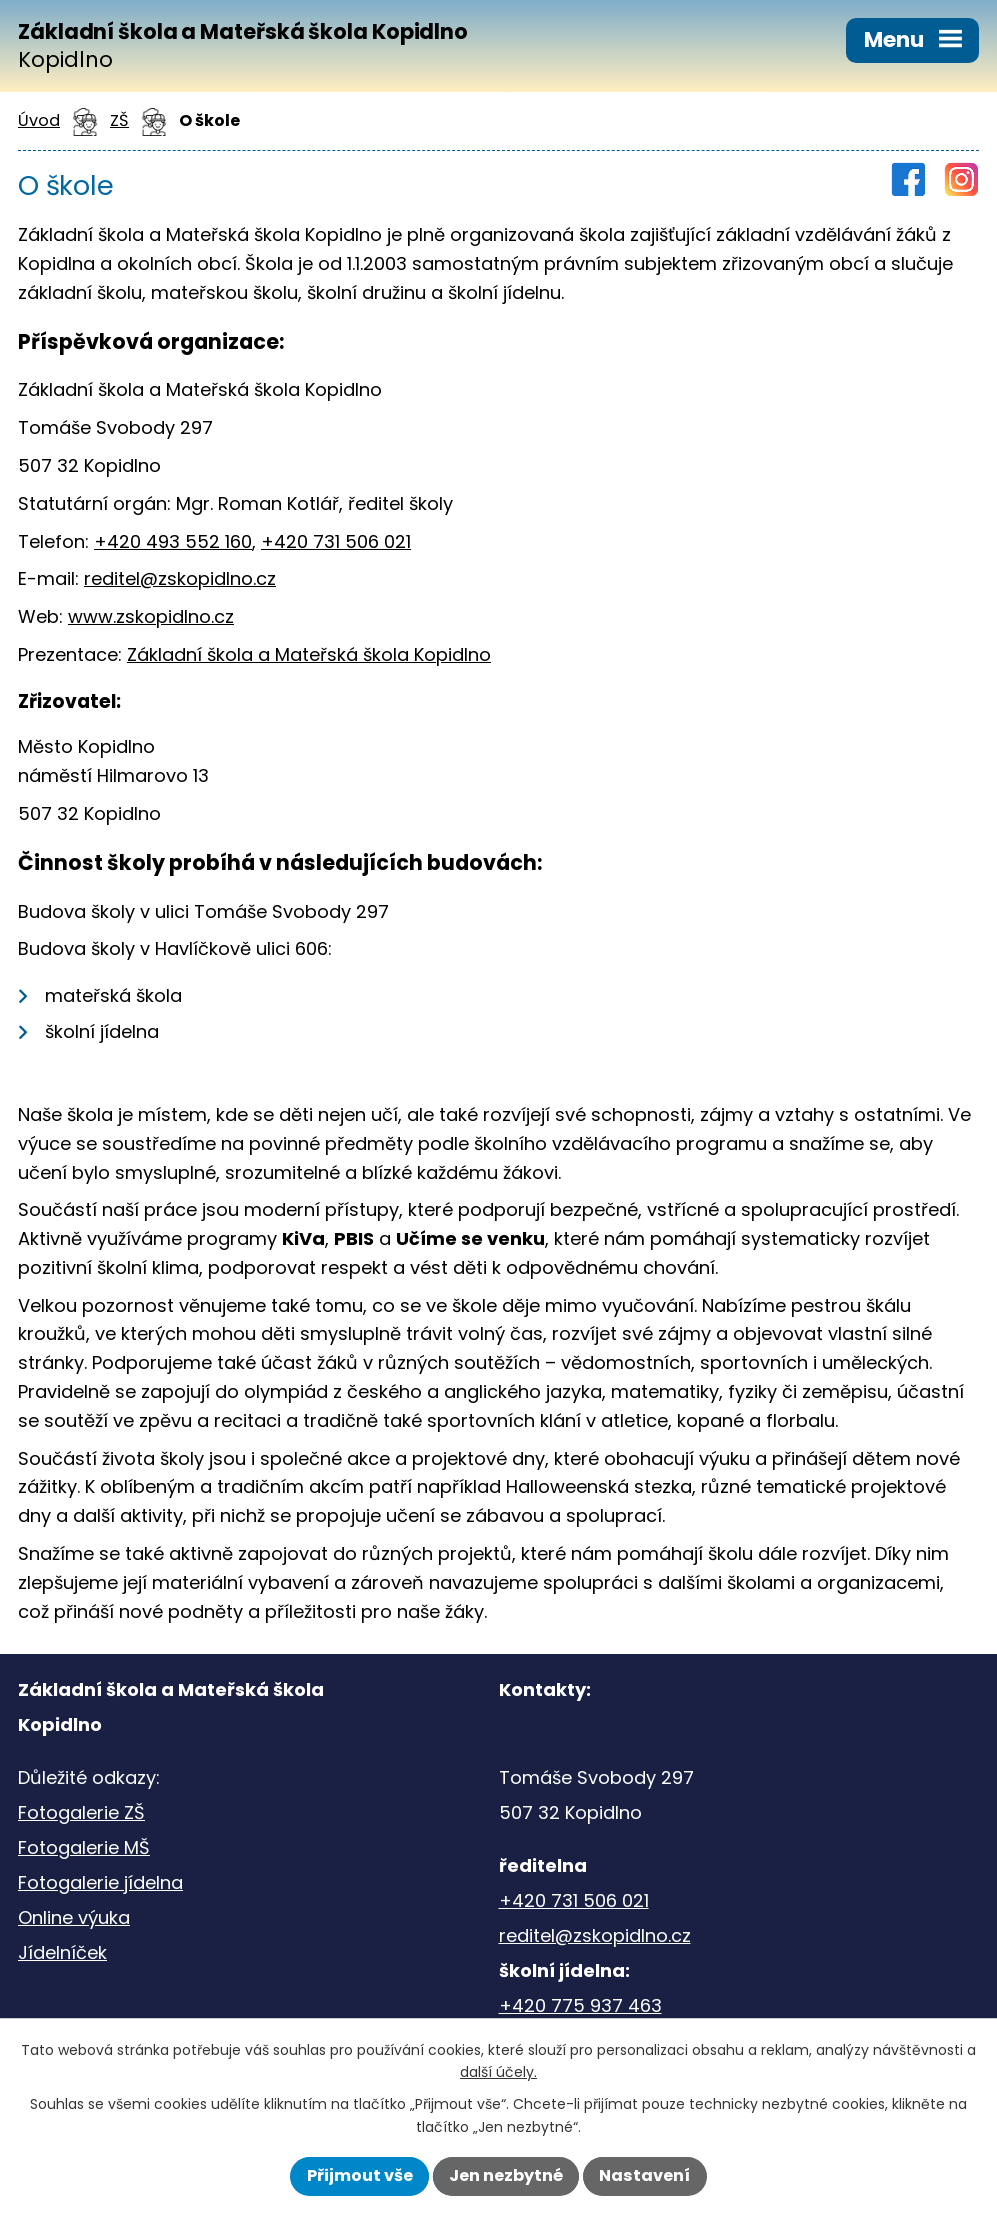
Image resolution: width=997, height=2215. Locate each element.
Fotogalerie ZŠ (81, 1812)
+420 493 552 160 (173, 541)
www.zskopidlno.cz (151, 616)
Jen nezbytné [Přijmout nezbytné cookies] (506, 2175)
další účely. (498, 2072)
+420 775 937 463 (580, 2005)
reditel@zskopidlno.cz (180, 578)
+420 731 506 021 (336, 541)
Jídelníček (62, 1952)
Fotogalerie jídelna (100, 1882)
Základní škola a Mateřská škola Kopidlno (309, 654)
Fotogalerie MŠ (84, 1847)
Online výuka (74, 1917)
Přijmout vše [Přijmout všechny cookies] (360, 2175)
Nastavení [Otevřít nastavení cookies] (644, 2175)
